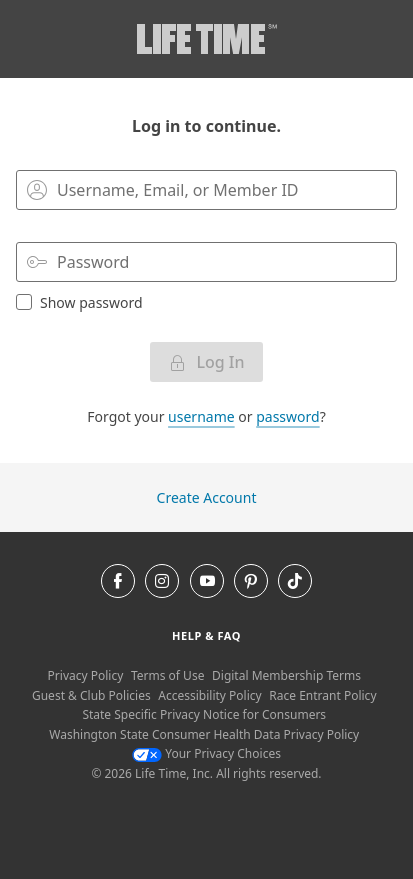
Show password (79, 302)
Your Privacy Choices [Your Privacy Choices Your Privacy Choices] (206, 753)
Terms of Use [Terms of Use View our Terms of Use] (167, 675)
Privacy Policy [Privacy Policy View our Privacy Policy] (86, 675)
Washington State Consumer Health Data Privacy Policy (204, 734)
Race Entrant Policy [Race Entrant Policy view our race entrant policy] (322, 695)
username (201, 416)
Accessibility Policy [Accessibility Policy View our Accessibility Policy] (209, 695)
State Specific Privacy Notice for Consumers (204, 714)
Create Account (207, 497)
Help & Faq (206, 635)
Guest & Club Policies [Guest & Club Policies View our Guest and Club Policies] (91, 695)
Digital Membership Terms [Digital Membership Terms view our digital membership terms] (286, 675)
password (287, 416)
